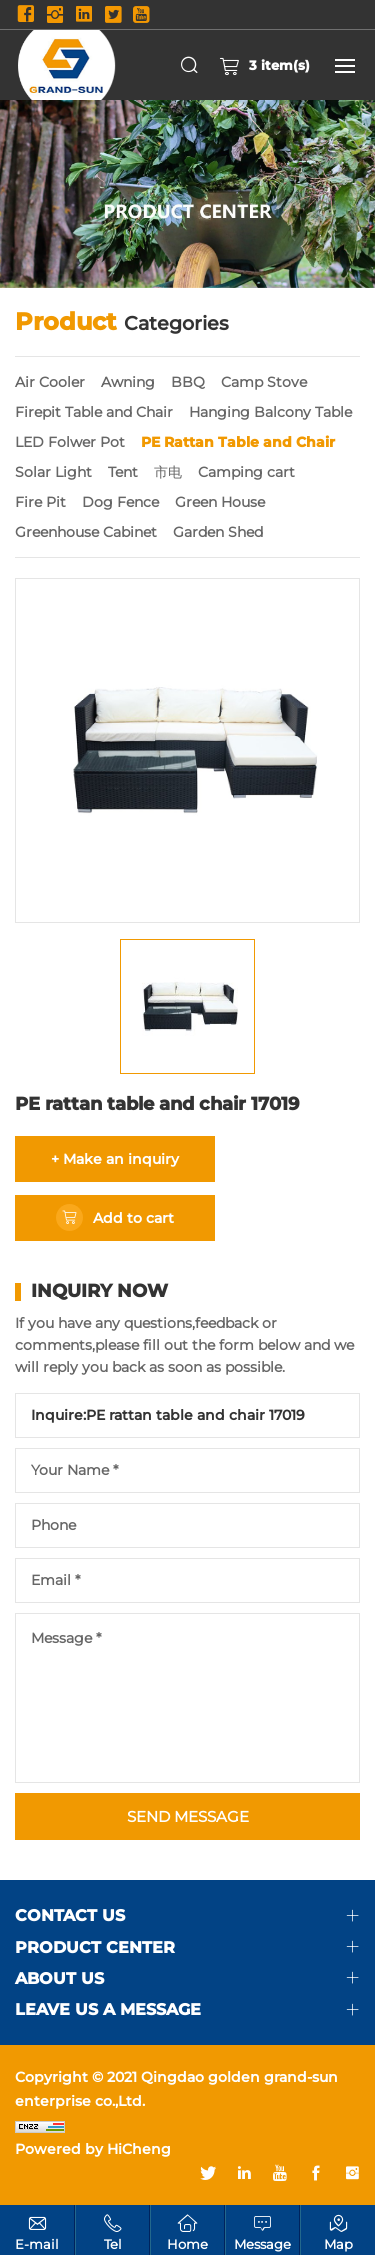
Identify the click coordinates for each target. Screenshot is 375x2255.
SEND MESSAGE (188, 1816)
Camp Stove (264, 382)
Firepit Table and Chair (94, 412)
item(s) (264, 65)
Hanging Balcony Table (270, 412)
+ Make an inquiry (115, 1159)
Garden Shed (218, 532)
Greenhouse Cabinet (86, 532)
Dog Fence (120, 502)
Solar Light (53, 472)
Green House (220, 502)
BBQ (188, 382)
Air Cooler (50, 382)
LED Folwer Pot (70, 442)
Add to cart (133, 1218)
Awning (128, 382)
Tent (123, 472)
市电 (168, 472)
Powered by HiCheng (93, 2149)
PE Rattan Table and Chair (238, 442)
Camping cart (246, 472)
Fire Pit (40, 502)
